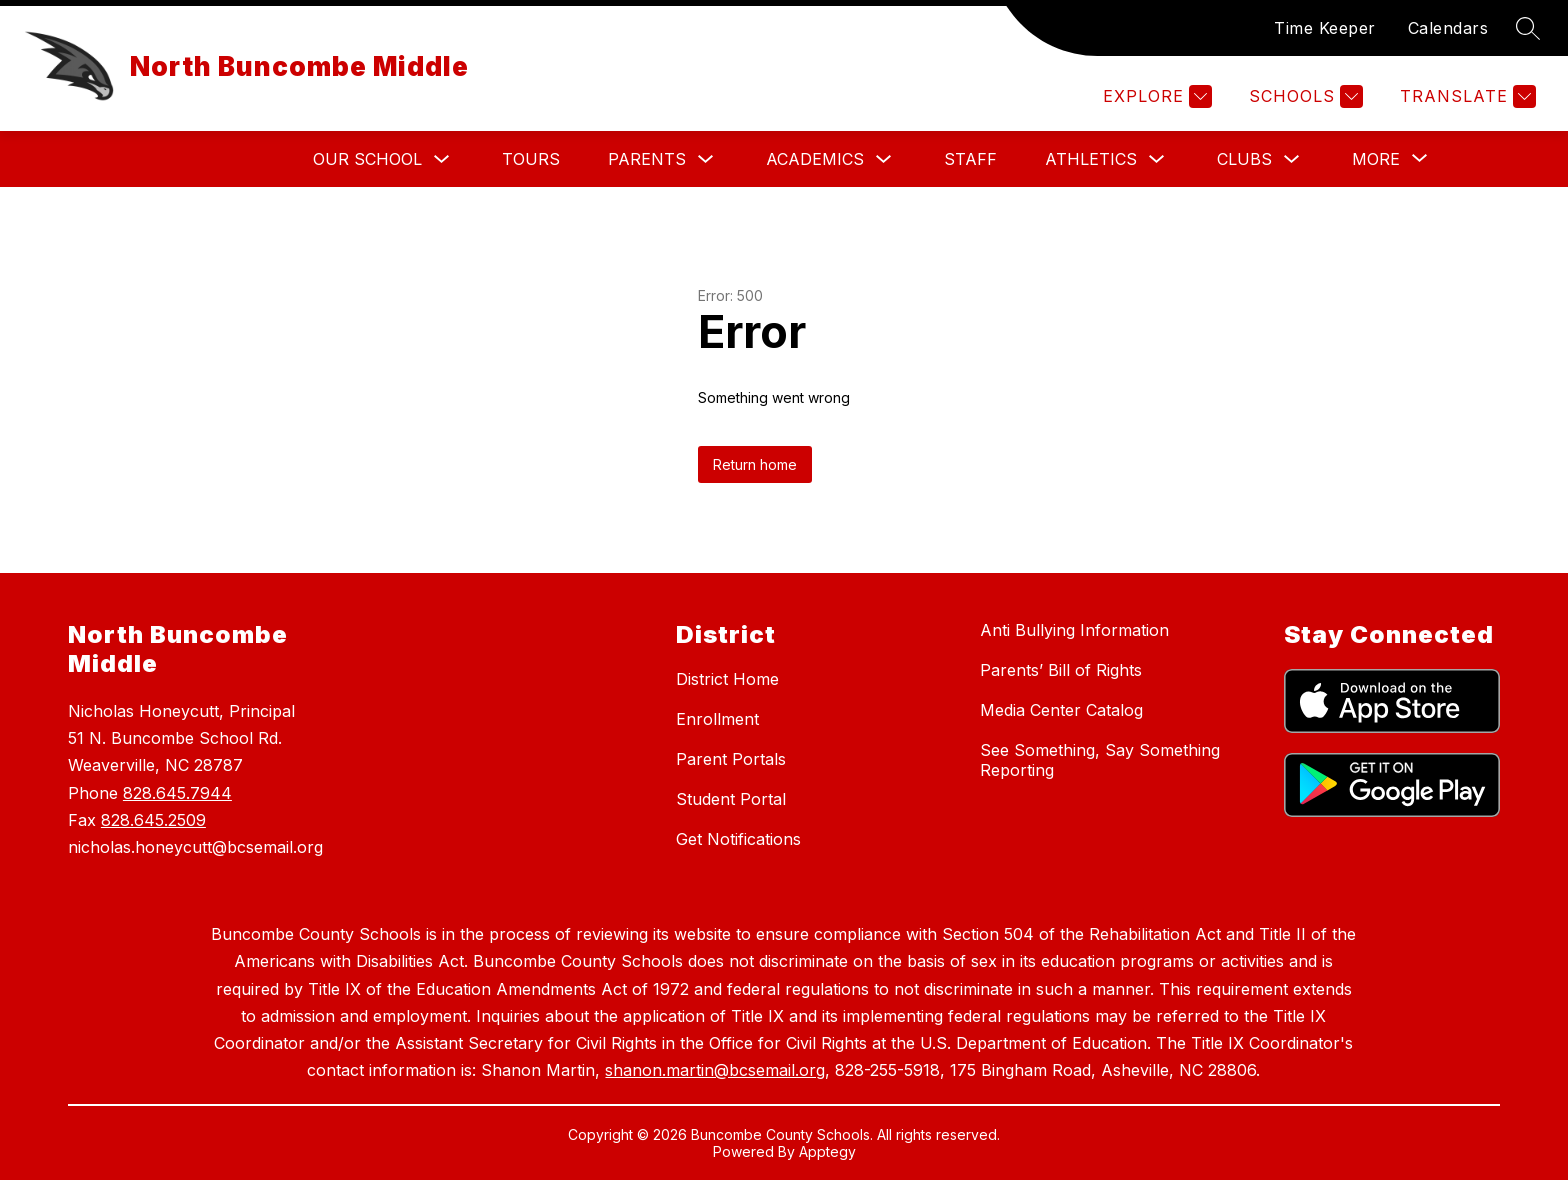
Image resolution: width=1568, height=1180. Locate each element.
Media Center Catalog (1061, 710)
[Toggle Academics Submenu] (884, 159)
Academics (815, 159)
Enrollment (717, 719)
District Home (727, 679)
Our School (367, 159)
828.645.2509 (153, 820)
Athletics (1091, 159)
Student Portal (731, 799)
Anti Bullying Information (1074, 630)
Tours (531, 159)
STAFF (970, 159)
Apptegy (827, 1151)
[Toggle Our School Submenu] (442, 159)
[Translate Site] (1465, 96)
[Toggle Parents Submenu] (706, 159)
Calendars (1448, 28)
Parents (647, 159)
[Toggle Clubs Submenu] (1292, 159)
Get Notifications (738, 839)
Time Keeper (1325, 28)
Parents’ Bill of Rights (1061, 670)
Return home (755, 464)
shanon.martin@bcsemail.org (715, 1070)
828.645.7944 (177, 793)
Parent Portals (731, 759)
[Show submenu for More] (1376, 159)
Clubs (1244, 159)
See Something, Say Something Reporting (1100, 760)
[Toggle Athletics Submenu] (1157, 159)
